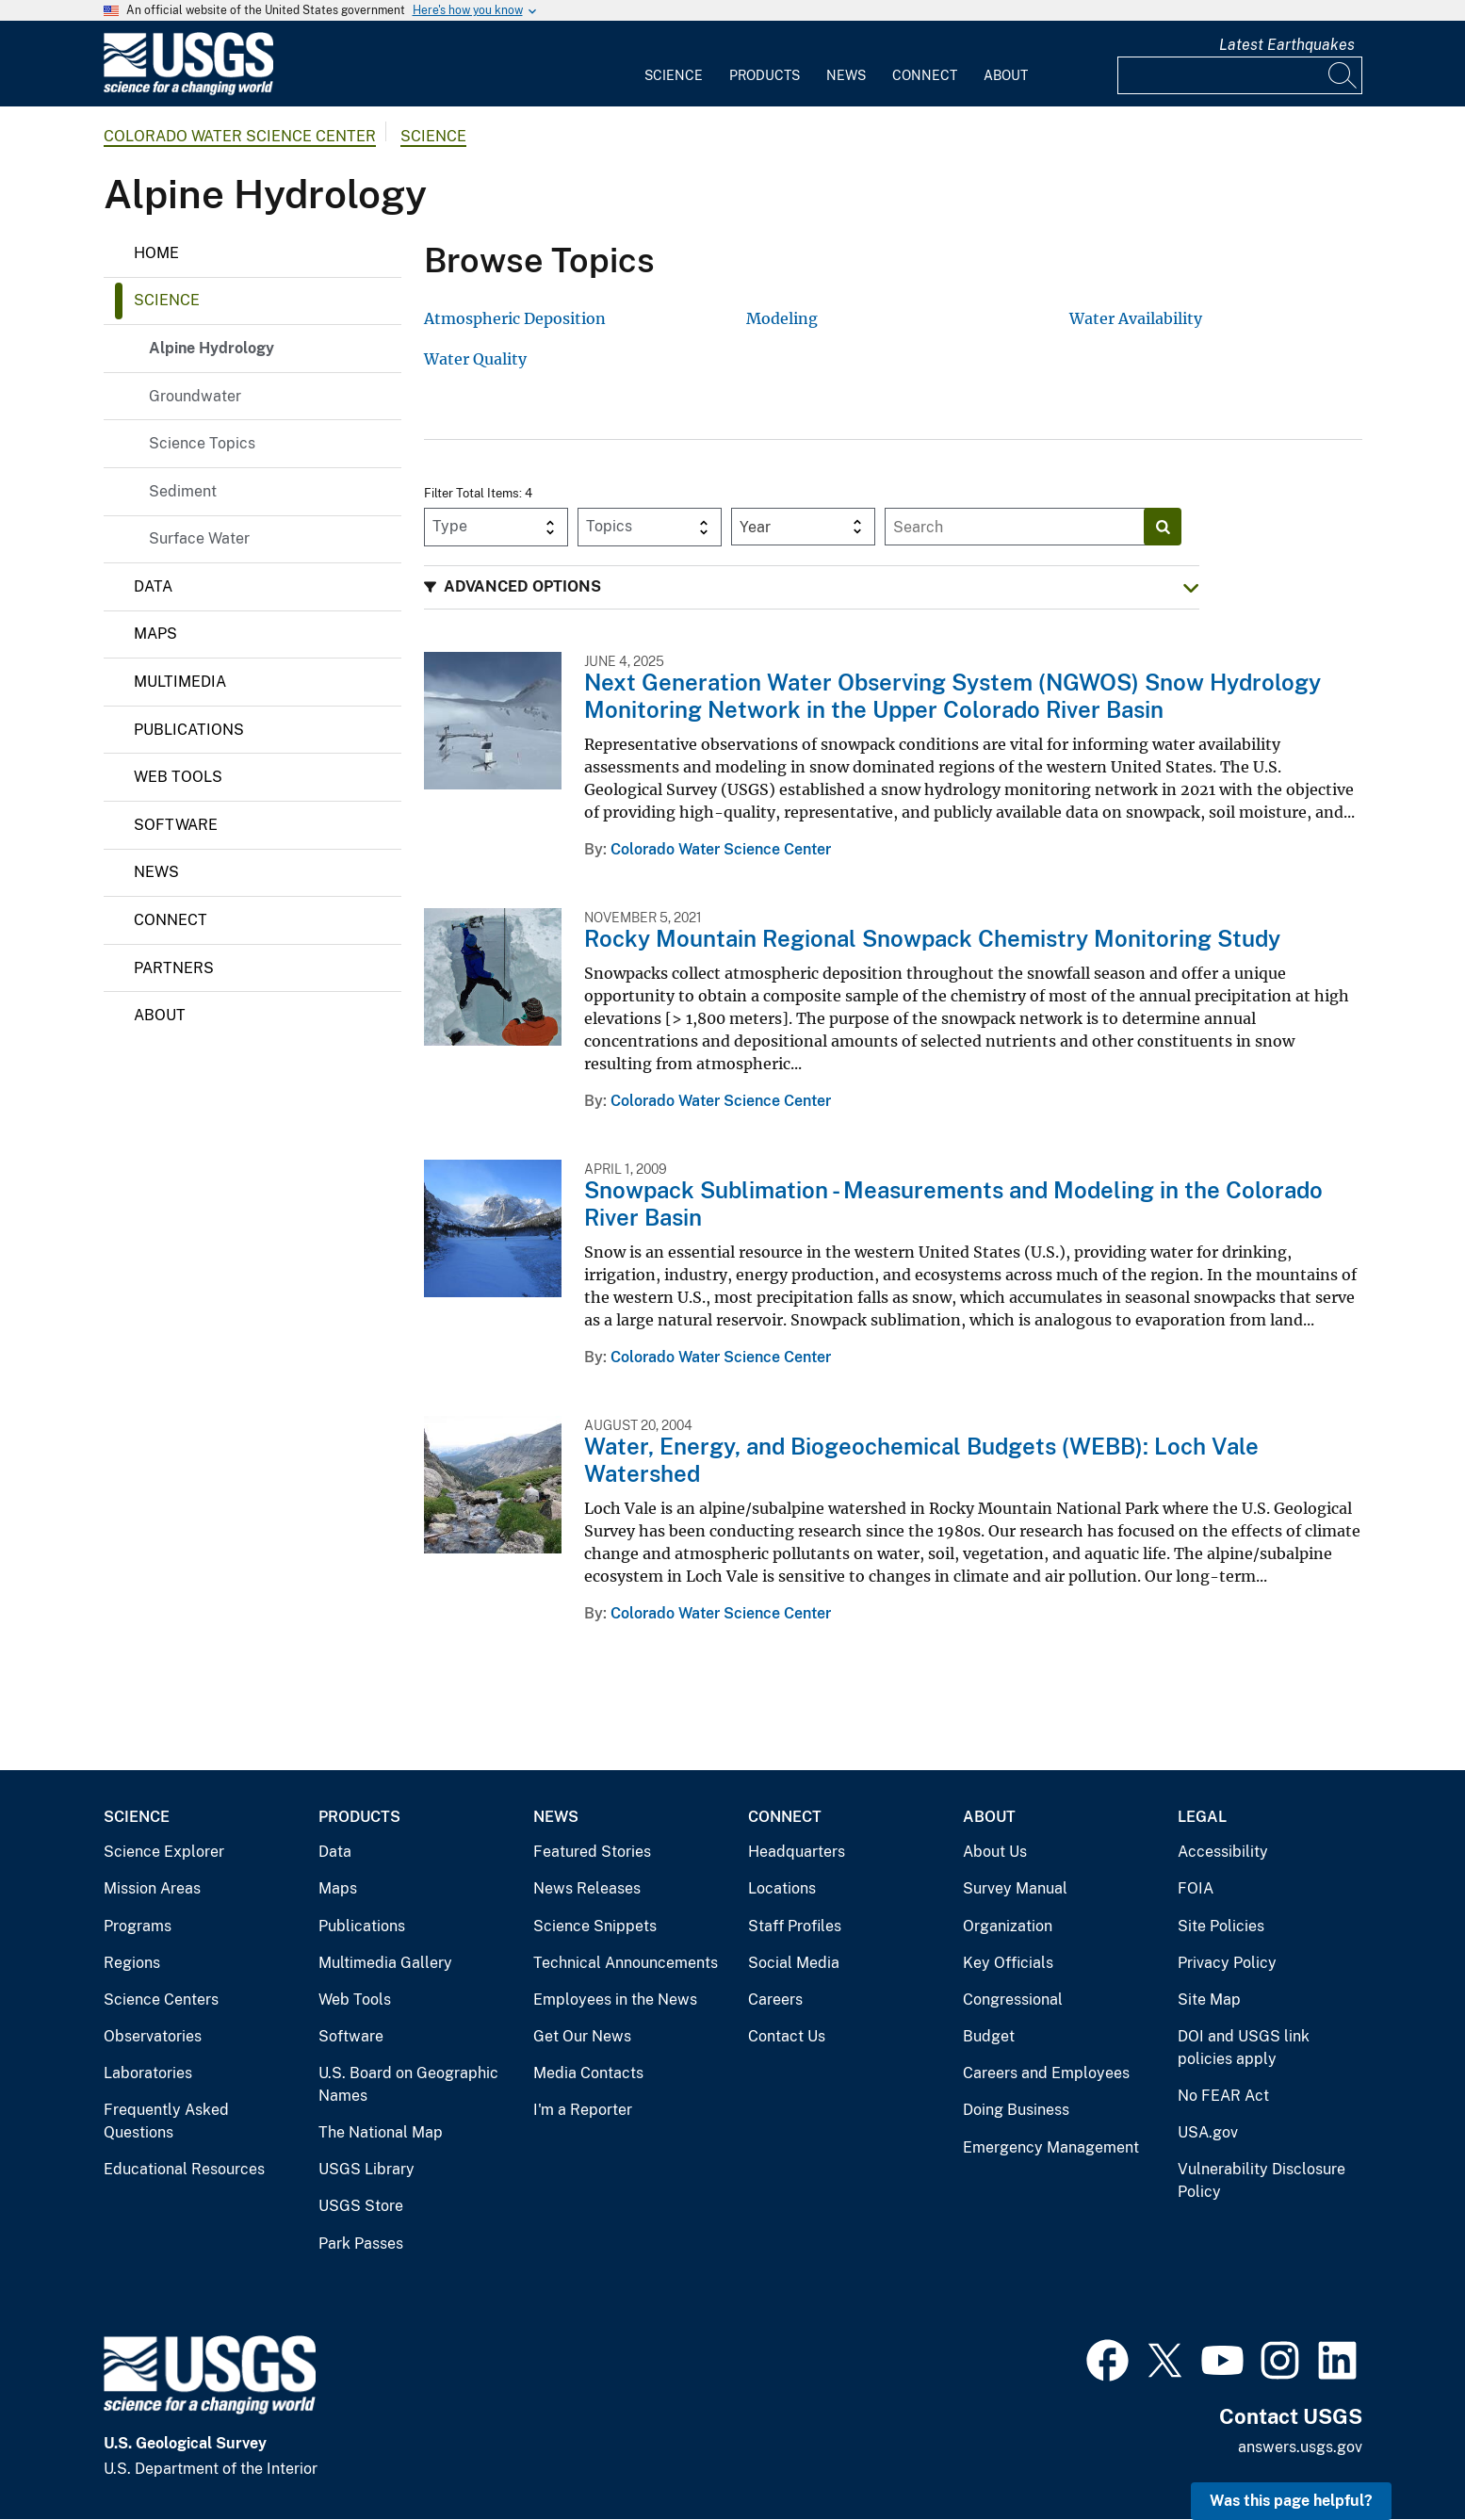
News (846, 75)
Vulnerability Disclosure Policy (1261, 2180)
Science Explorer (164, 1852)
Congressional (1013, 1999)
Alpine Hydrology (211, 348)
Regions (132, 1963)
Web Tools (178, 777)
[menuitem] (673, 64)
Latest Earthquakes (1287, 45)
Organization (1007, 1926)
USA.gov (1208, 2132)
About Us (995, 1852)
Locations (782, 1888)
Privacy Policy (1227, 1963)
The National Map (380, 2132)
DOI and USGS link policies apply (1244, 2047)
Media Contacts (588, 2073)
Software (176, 825)
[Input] (1239, 75)
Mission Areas (152, 1888)
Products (764, 75)
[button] (811, 587)
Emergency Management (1051, 2147)
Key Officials (1008, 1963)
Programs (137, 1926)
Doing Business (1016, 2110)
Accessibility (1223, 1852)
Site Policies (1221, 1926)
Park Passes (360, 2243)
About (1006, 75)
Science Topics (202, 443)
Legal (1202, 1817)
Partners (174, 968)
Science (673, 75)
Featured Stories (592, 1852)
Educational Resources (184, 2169)
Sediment (183, 491)
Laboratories (148, 2073)
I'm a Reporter (582, 2110)
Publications (189, 730)
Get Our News (582, 2036)
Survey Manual (1015, 1888)
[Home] (188, 91)
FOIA (1195, 1888)
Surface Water (199, 538)
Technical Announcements (625, 1963)
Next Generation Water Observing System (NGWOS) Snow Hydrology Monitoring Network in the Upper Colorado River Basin (952, 696)
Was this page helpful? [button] (1291, 2501)
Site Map (1209, 1999)
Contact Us (786, 2036)
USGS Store (360, 2206)
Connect (924, 75)
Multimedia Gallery (385, 1963)
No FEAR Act (1223, 2096)
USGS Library (366, 2169)
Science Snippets (595, 1926)
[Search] (1343, 75)
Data (153, 586)
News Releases (587, 1888)
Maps (155, 633)
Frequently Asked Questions (166, 2121)
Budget (989, 2036)
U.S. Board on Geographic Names (408, 2084)
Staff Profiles (794, 1926)
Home (156, 253)
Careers (775, 1999)
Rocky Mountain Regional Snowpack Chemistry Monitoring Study (932, 938)
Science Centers (161, 1999)
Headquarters (796, 1852)
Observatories (153, 2036)
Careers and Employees (1046, 2073)
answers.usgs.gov (1300, 2447)
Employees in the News (615, 1999)
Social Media (793, 1963)
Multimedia (180, 682)
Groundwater (195, 396)
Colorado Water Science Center (240, 136)
